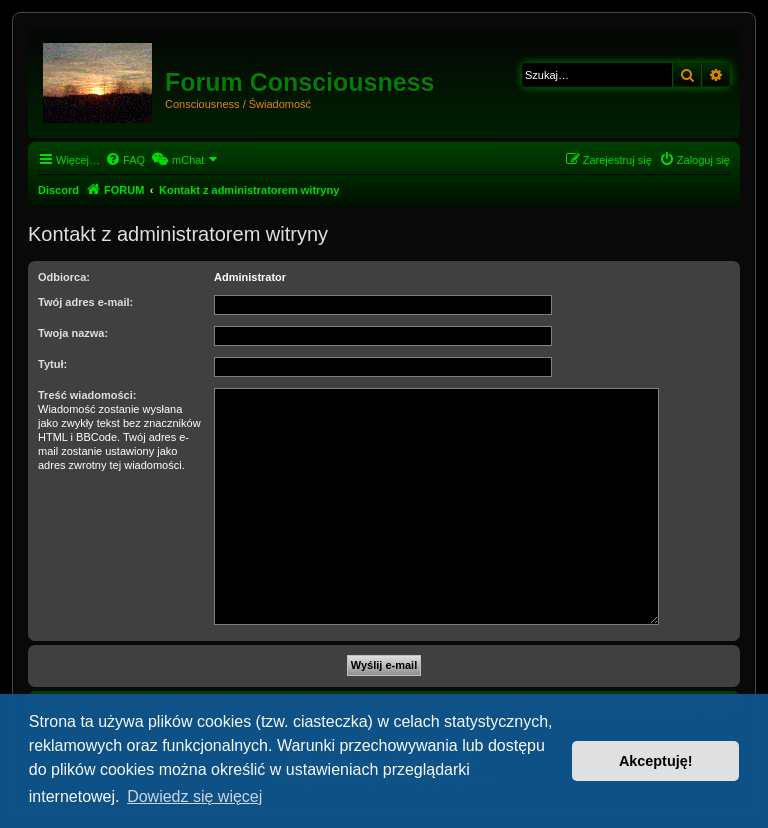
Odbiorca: (64, 277)
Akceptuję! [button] (656, 761)
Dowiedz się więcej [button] (194, 796)
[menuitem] (125, 160)
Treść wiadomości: (87, 395)
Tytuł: (52, 364)
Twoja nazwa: (73, 333)
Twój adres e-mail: (85, 302)
